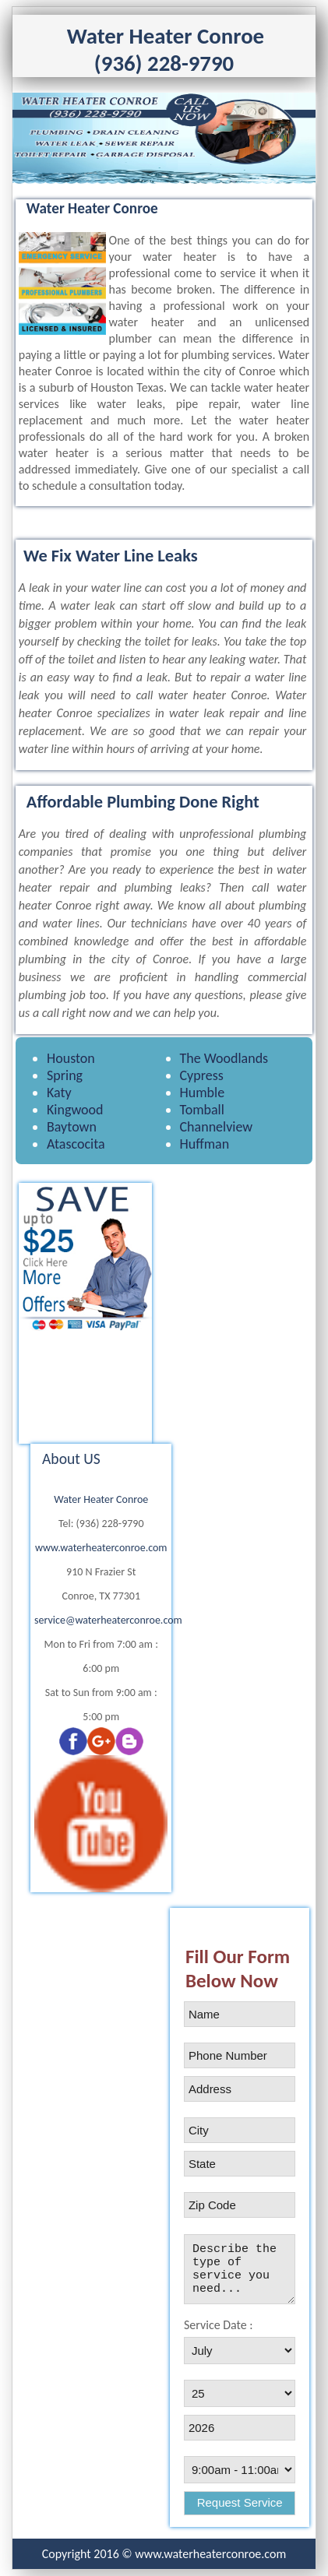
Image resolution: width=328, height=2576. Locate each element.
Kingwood (75, 1109)
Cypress (202, 1075)
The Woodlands (224, 1058)
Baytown (72, 1126)
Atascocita (76, 1144)
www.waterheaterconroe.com (101, 1547)
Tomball (202, 1109)
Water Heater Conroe (101, 1499)
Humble (202, 1092)
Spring (65, 1075)
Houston (71, 1058)
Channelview (216, 1126)
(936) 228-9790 (164, 63)
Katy (59, 1092)
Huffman (205, 1144)
